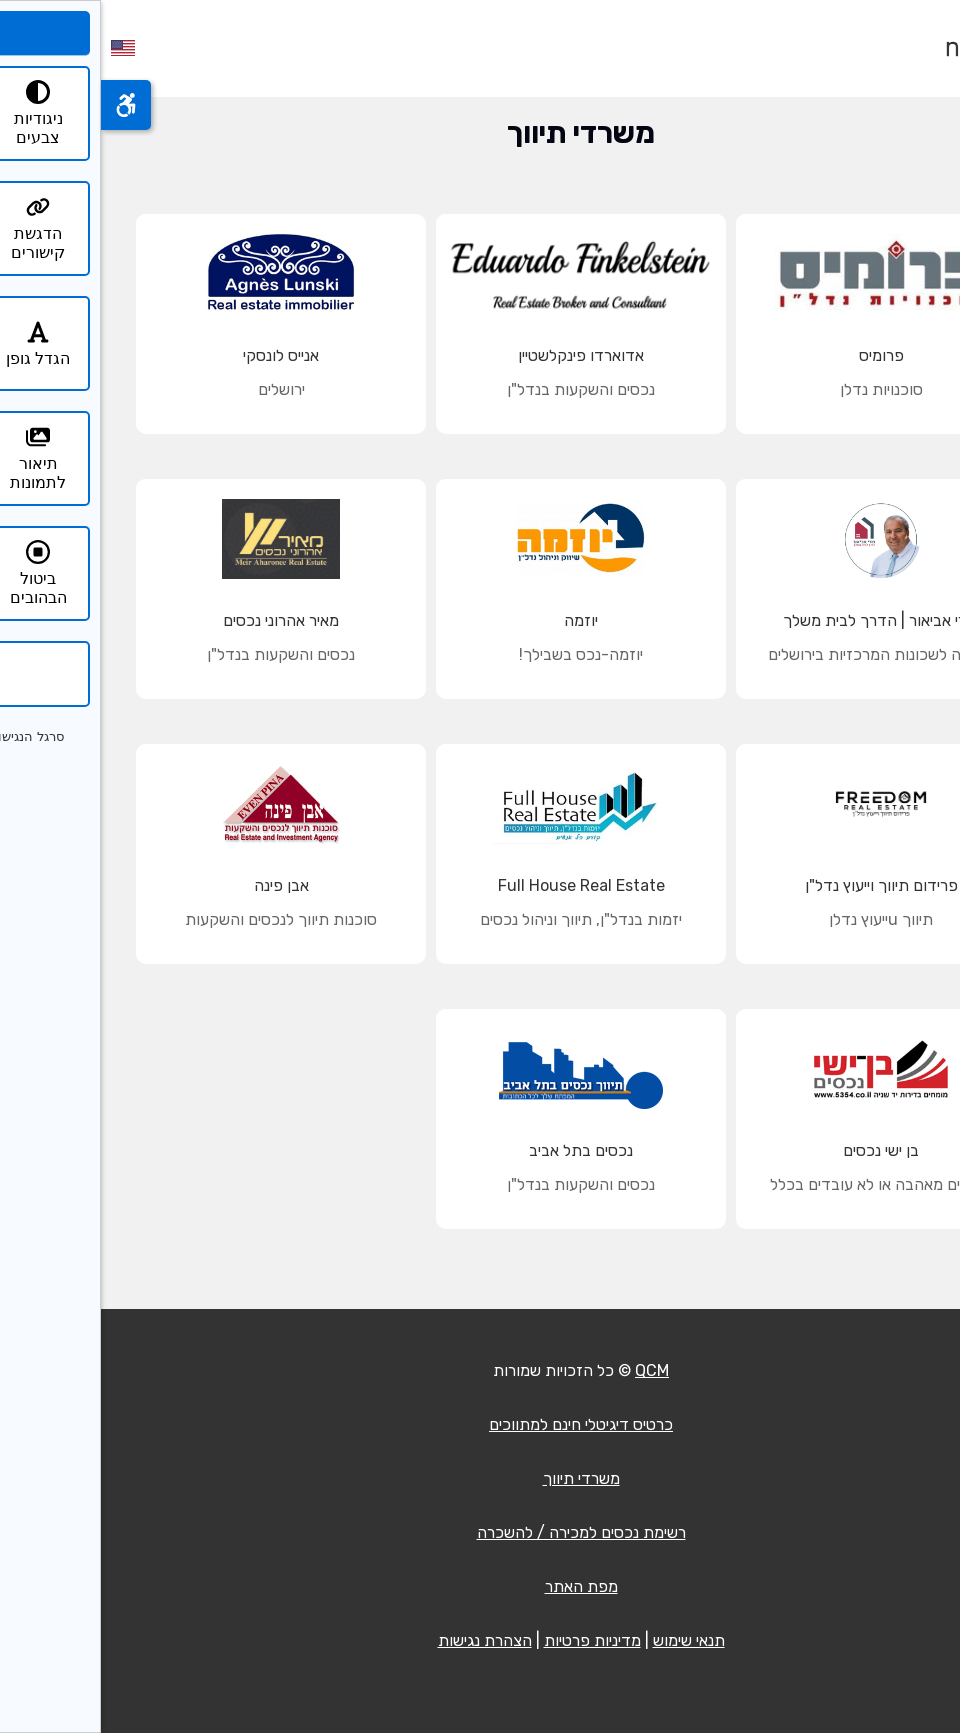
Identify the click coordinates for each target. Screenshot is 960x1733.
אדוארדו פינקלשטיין (480, 355)
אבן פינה (180, 885)
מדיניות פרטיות (491, 1640)
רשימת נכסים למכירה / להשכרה (480, 1532)
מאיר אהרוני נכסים (180, 620)
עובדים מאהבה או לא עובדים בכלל (780, 1184)
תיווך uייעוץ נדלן (780, 919)
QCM (551, 1370)
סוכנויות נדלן (780, 389)
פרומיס (780, 355)
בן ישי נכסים (780, 1150)
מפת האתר (480, 1586)
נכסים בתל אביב (480, 1150)
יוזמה (480, 620)
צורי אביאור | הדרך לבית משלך (780, 620)
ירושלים (180, 389)
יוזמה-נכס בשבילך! (480, 654)
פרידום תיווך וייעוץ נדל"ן (780, 885)
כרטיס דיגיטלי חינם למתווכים (480, 1424)
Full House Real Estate (480, 885)
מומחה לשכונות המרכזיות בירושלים (780, 654)
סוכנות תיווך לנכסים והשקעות (180, 919)
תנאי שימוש (588, 1640)
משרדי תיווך (480, 1478)
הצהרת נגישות (384, 1640)
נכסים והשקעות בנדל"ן (480, 389)
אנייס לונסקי (180, 355)
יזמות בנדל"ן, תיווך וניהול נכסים (480, 919)
